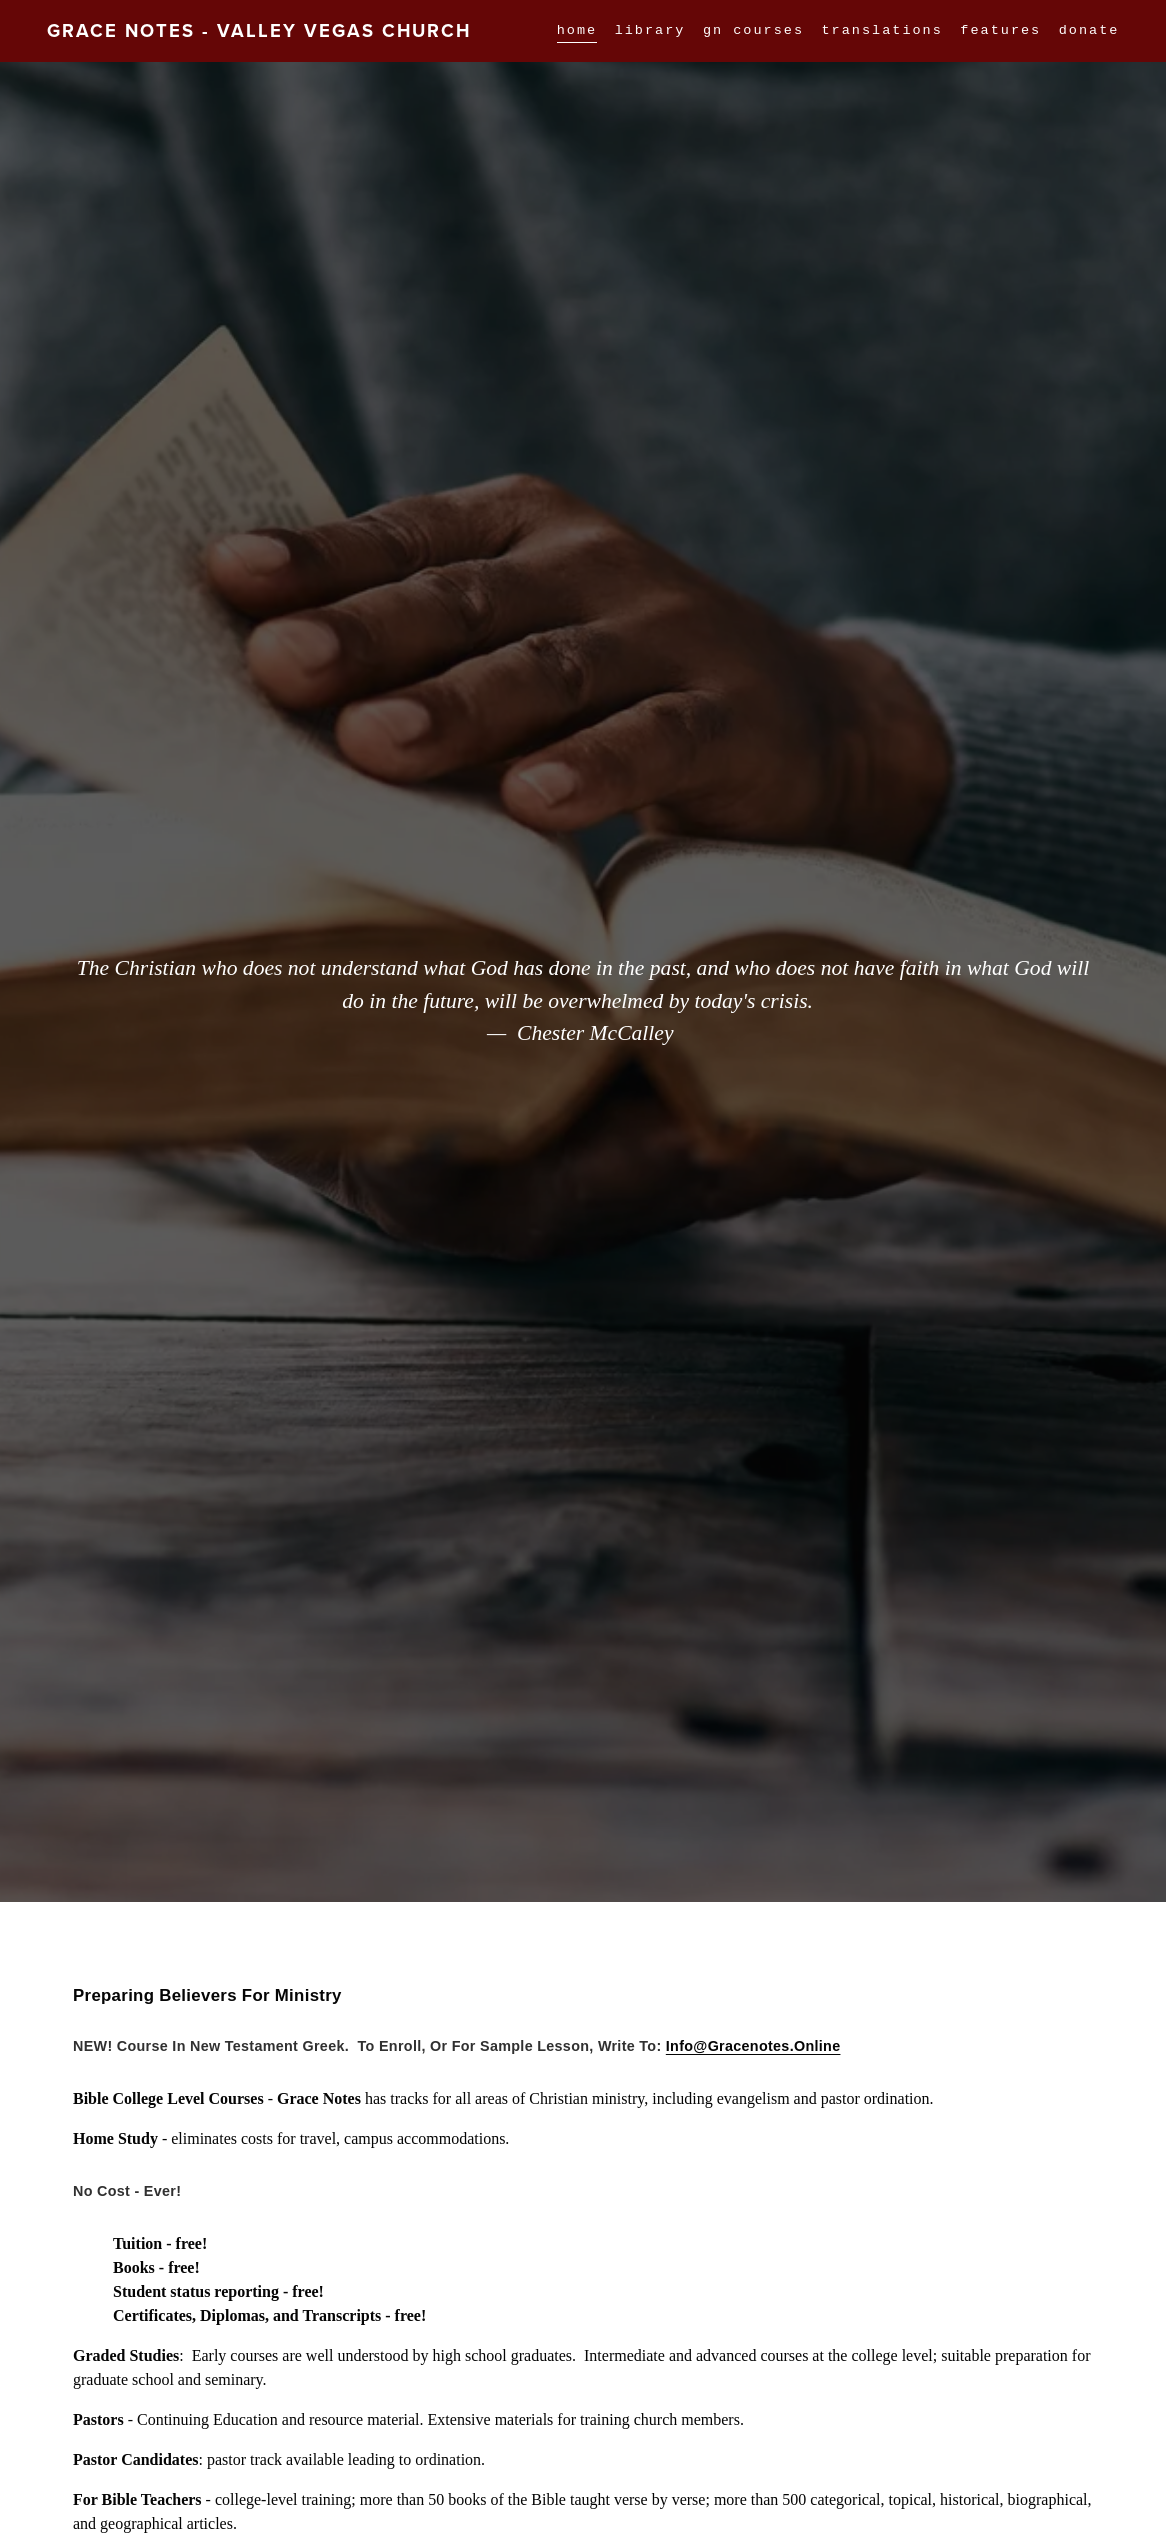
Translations (882, 31)
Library (650, 31)
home (577, 31)
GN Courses (753, 31)
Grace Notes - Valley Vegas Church (259, 30)
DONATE (1089, 31)
